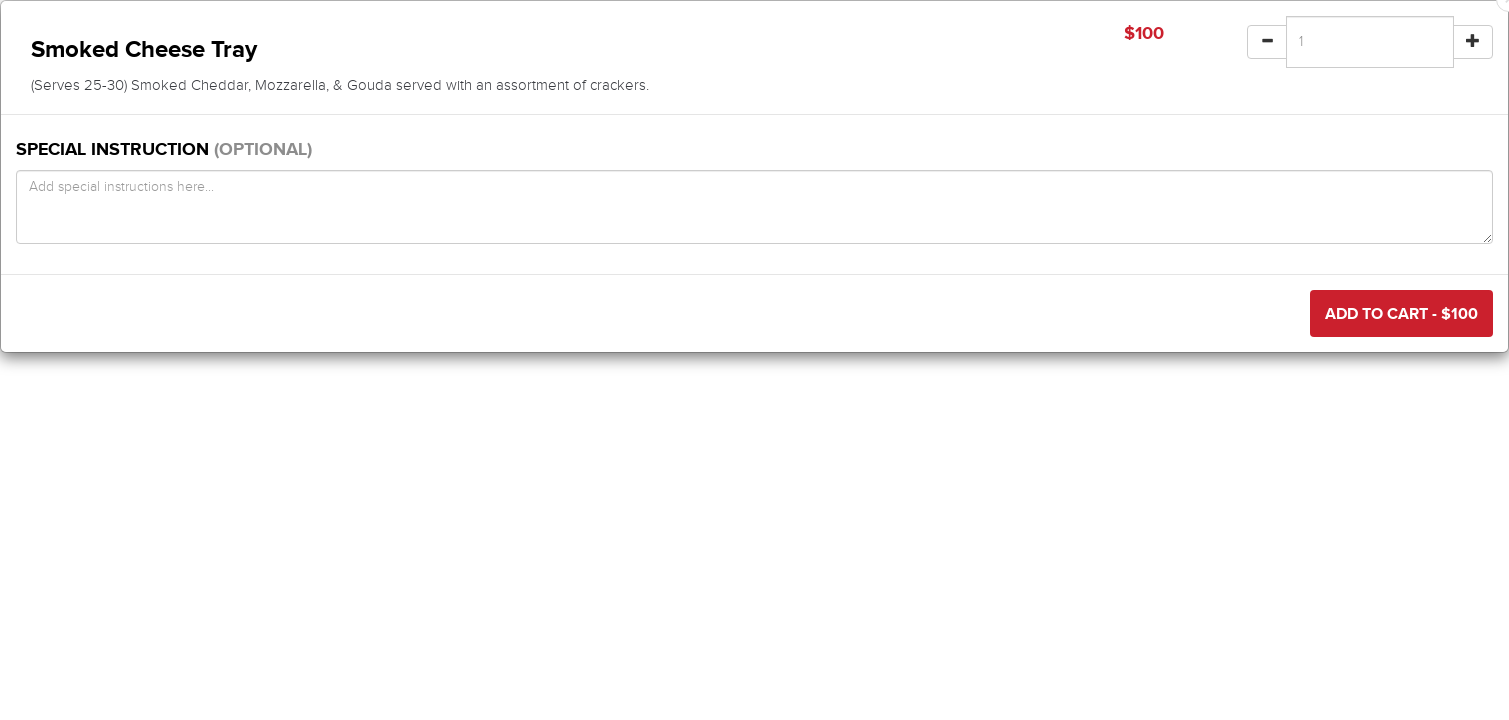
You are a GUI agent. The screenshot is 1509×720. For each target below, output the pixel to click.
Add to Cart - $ (1401, 313)
